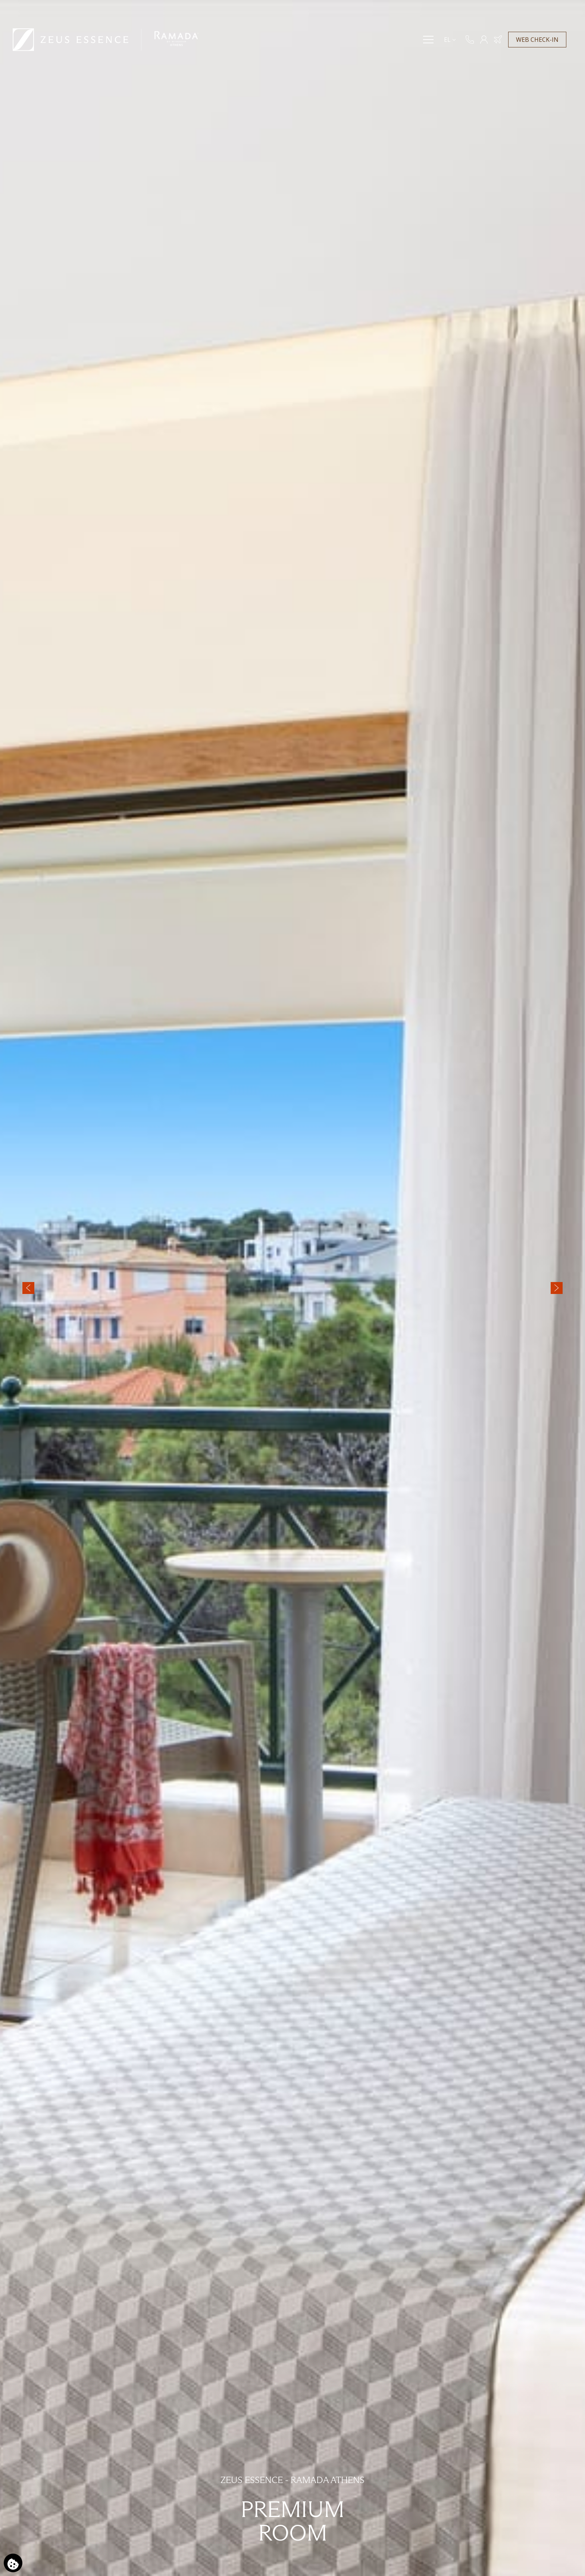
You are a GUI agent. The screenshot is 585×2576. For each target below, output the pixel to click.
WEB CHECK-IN (537, 39)
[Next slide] (557, 1288)
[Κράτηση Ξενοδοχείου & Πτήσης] (498, 39)
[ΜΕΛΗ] (484, 39)
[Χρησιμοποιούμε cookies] (13, 2563)
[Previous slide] (28, 1288)
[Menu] (428, 39)
